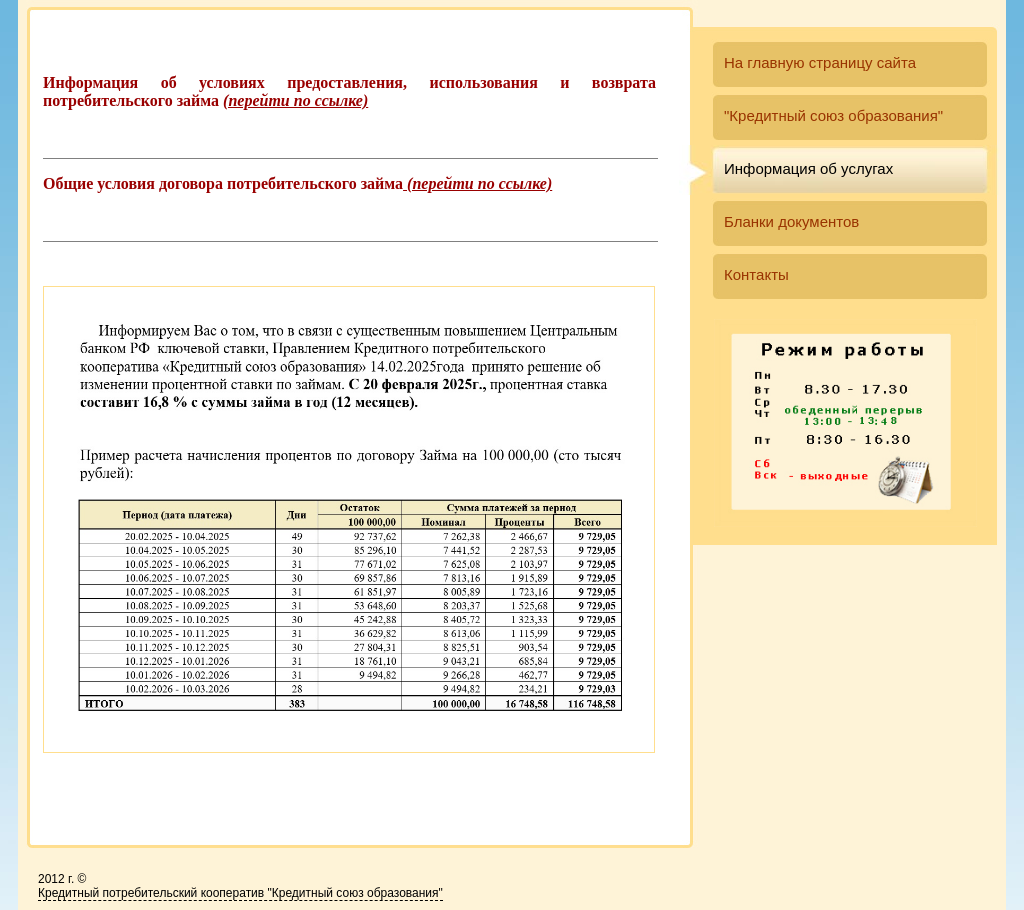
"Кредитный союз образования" (833, 115)
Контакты (756, 274)
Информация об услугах (808, 168)
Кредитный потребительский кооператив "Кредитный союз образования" (240, 893)
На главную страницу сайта (820, 62)
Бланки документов (791, 221)
